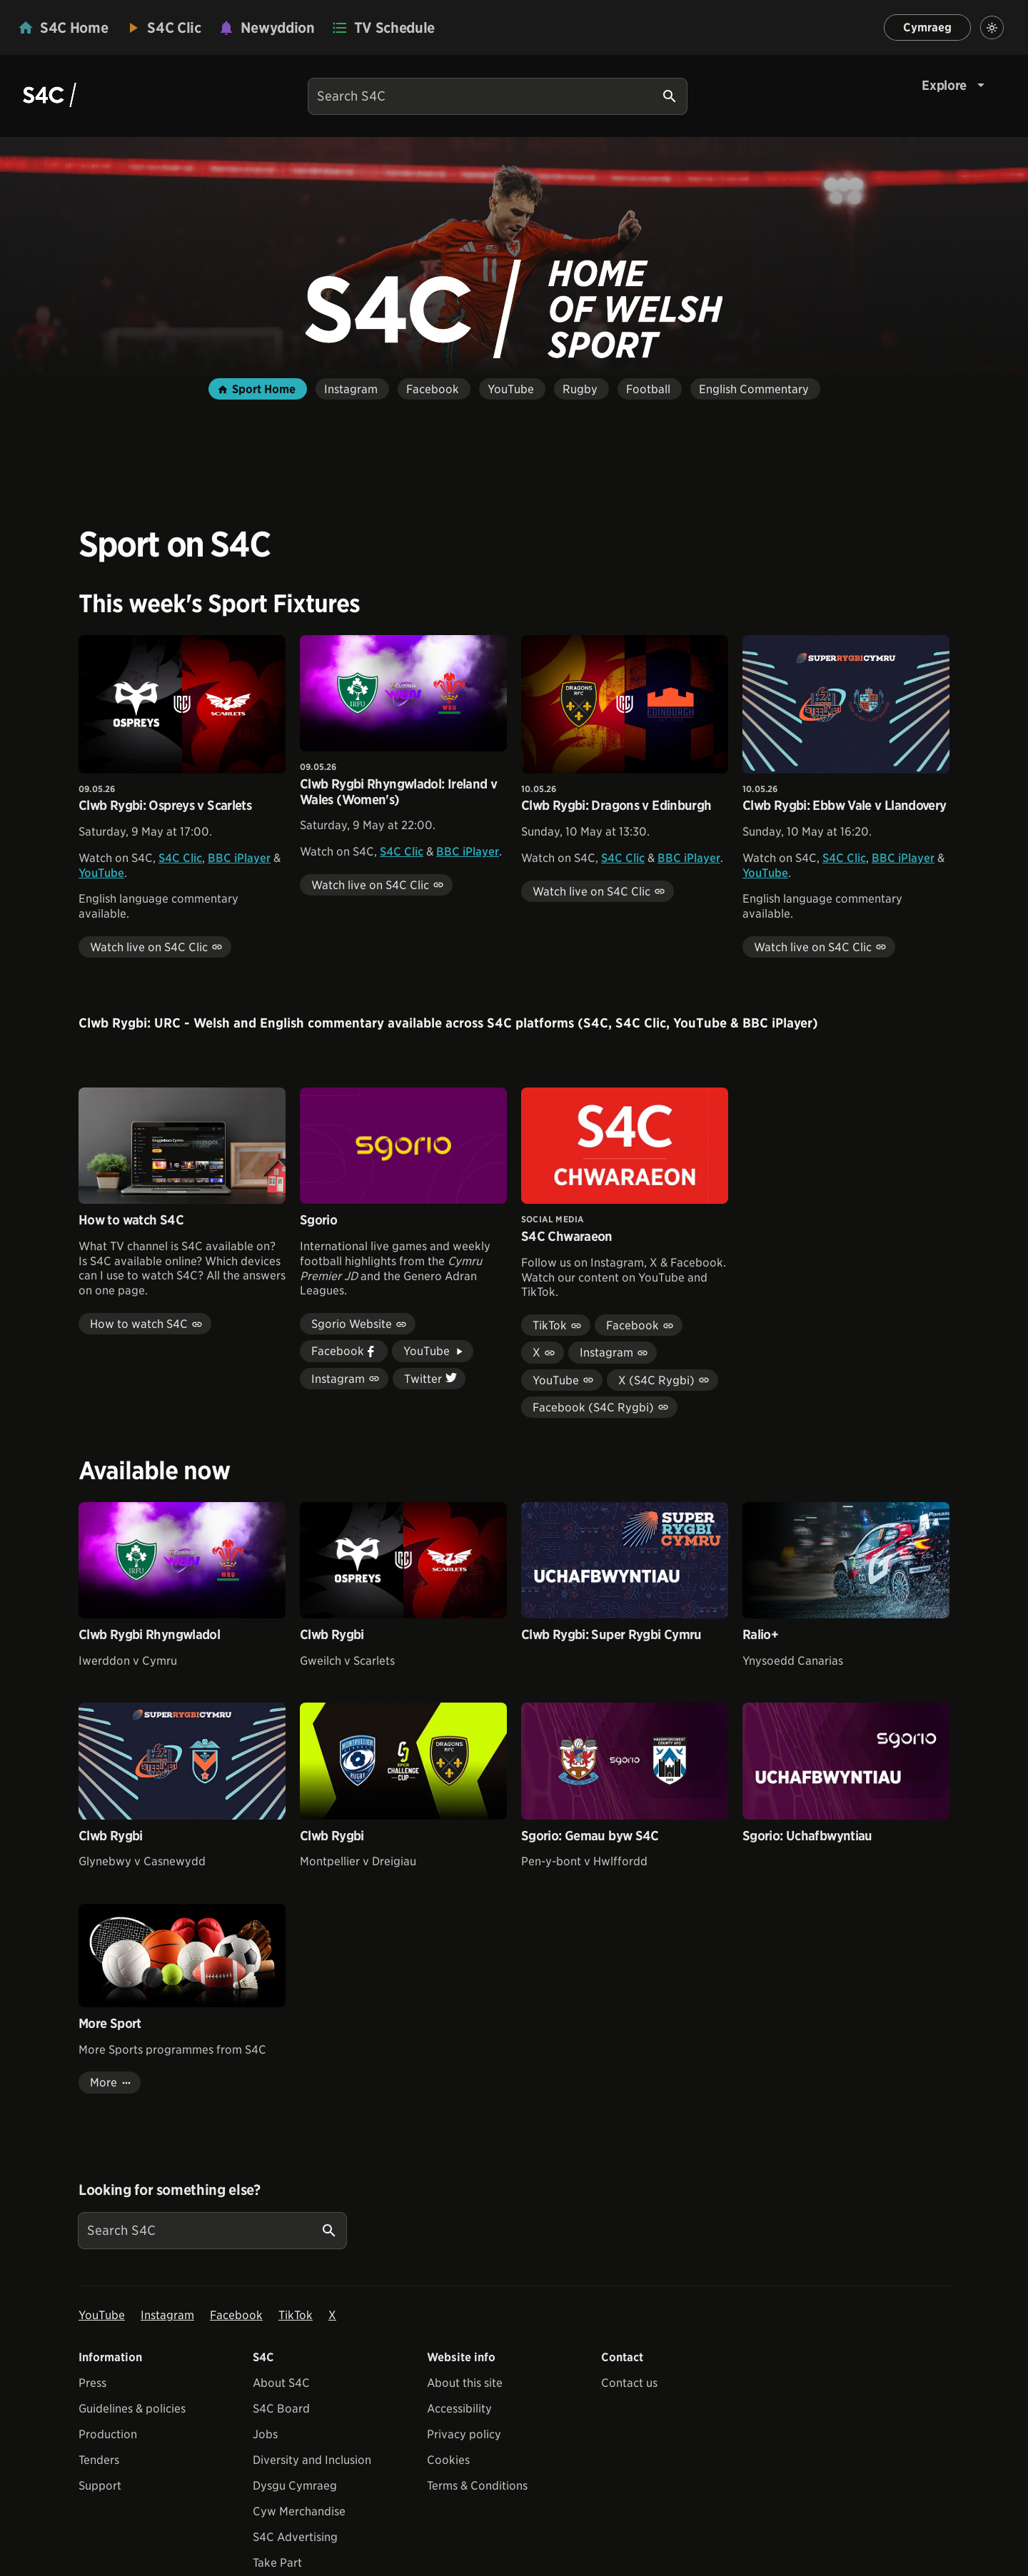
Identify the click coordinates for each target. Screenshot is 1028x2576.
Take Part (277, 2563)
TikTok (295, 2315)
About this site (465, 2383)
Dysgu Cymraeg (295, 2486)
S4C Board (281, 2408)
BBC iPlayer (239, 858)
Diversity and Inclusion (312, 2460)
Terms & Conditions (477, 2486)
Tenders (99, 2460)
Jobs (265, 2434)
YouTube (101, 873)
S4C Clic (180, 858)
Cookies (448, 2460)
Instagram (167, 2315)
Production (108, 2434)
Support (100, 2486)
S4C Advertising (295, 2537)
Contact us (629, 2383)
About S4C (281, 2383)
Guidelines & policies (132, 2408)
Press (92, 2383)
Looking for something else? (170, 2190)
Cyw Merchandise (299, 2511)
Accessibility (459, 2408)
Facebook (236, 2315)
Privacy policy (464, 2434)
